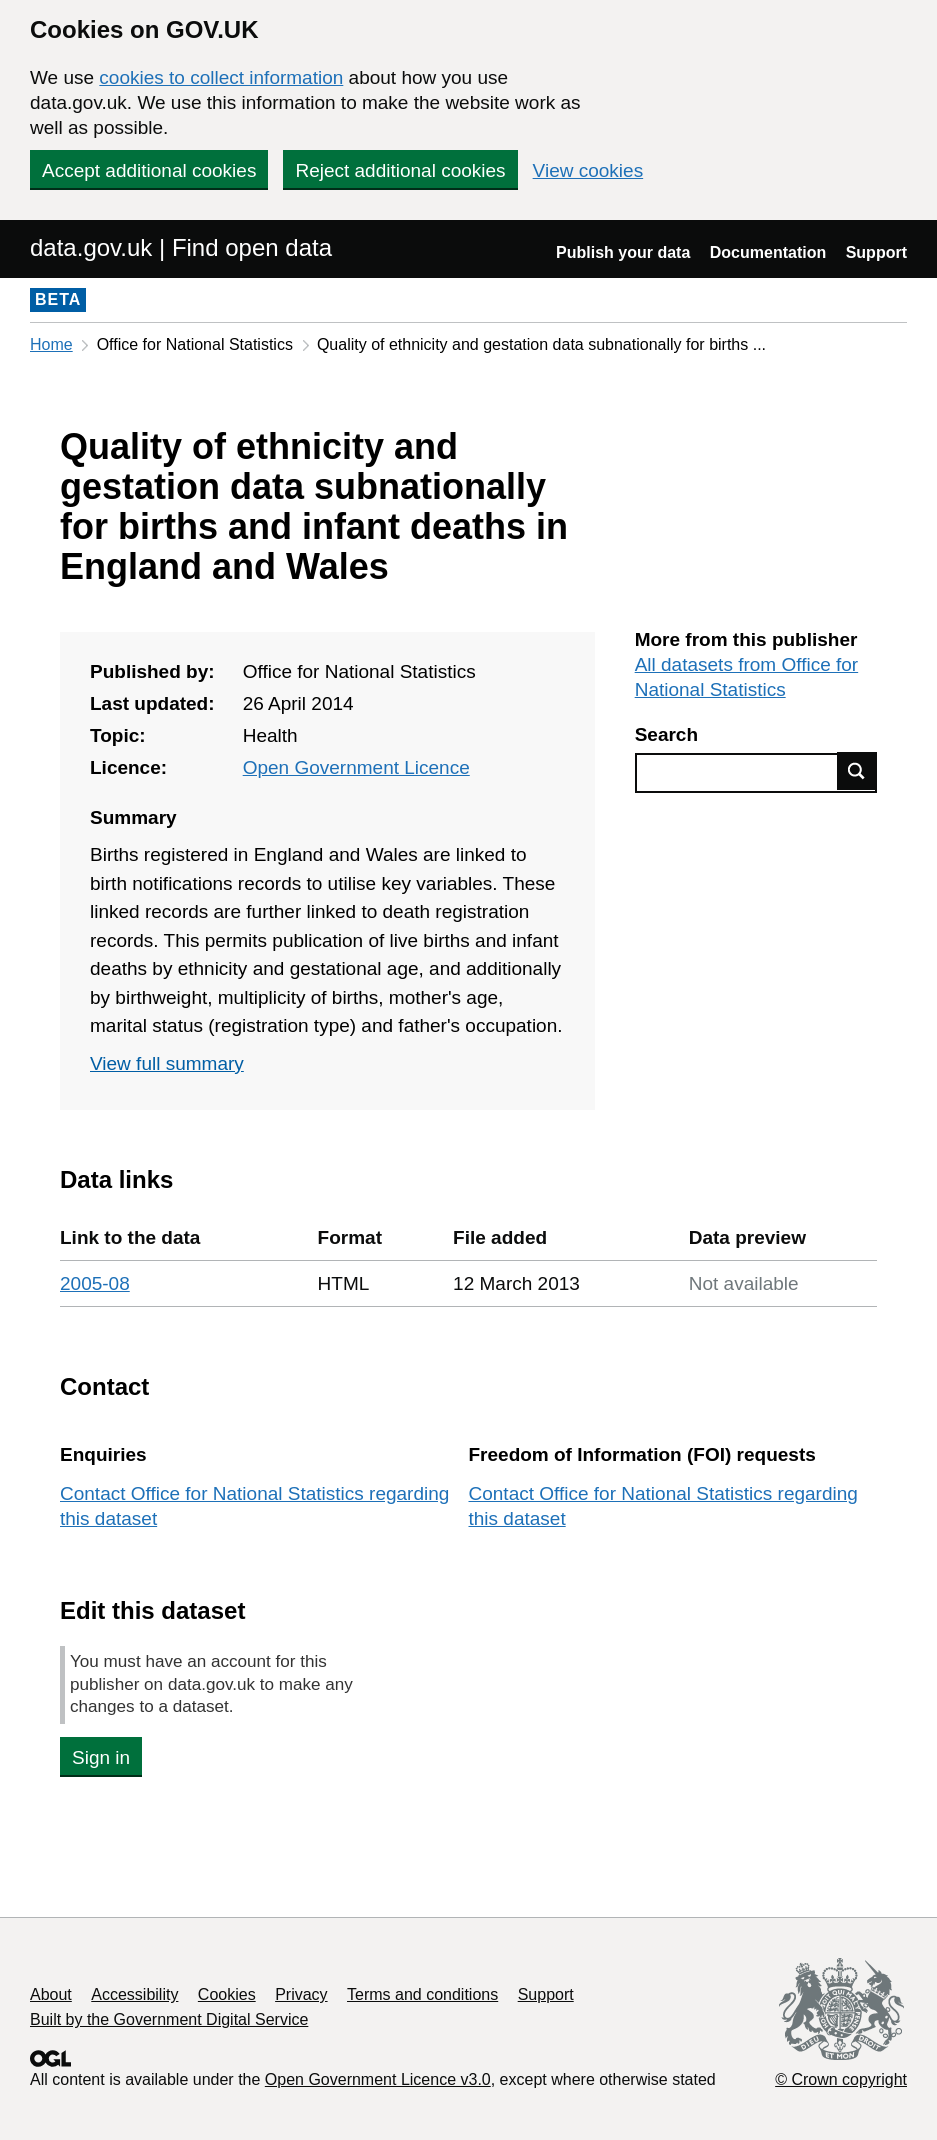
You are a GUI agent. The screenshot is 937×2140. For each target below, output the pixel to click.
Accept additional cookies (149, 170)
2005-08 (95, 1283)
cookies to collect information (221, 77)
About (51, 1994)
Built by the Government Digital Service (169, 2019)
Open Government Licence (356, 767)
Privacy (301, 1994)
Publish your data (623, 252)
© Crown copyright (841, 2079)
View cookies (588, 170)
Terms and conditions (422, 1994)
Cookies (227, 1994)
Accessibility (134, 1994)
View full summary (167, 1063)
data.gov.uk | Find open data (181, 247)
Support (876, 252)
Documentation (768, 252)
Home (51, 344)
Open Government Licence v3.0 (378, 2079)
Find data (857, 771)
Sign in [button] (101, 1757)
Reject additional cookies (400, 170)
